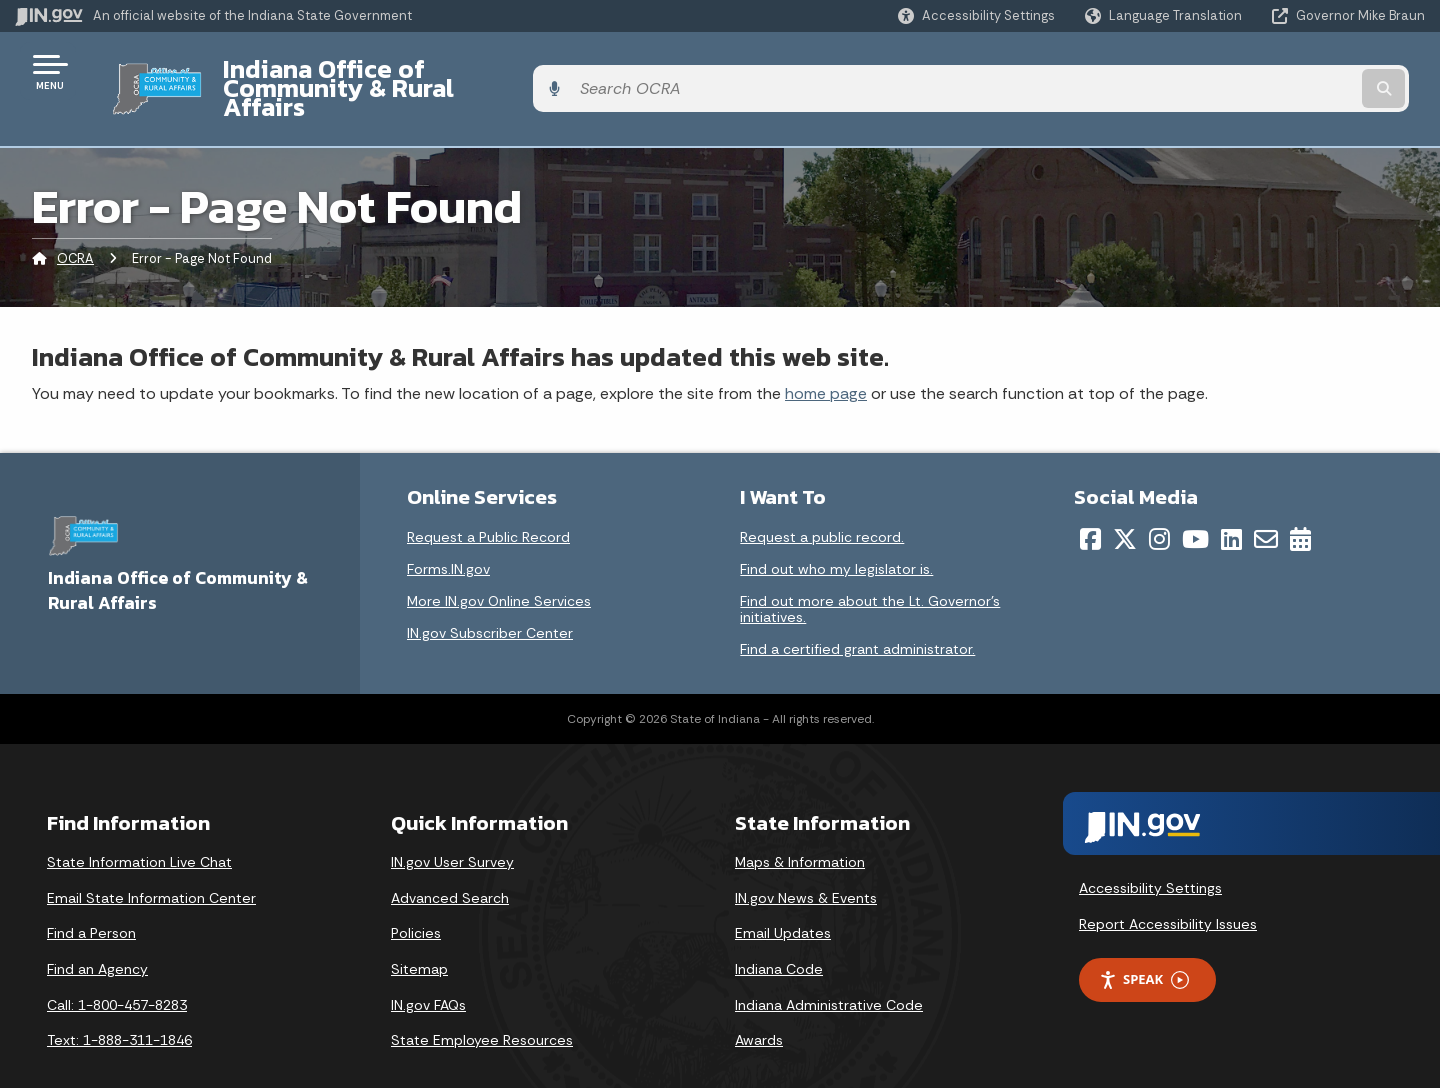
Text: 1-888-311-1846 (119, 1006)
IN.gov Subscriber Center (490, 599)
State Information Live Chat (139, 828)
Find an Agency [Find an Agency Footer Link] (97, 934)
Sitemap (419, 934)
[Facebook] (1090, 505)
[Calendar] (1300, 505)
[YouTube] (1195, 505)
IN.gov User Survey (452, 828)
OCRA (75, 224)
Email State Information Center (151, 863)
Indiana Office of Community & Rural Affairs (461, 71)
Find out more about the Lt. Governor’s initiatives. (870, 575)
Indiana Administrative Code (829, 970)
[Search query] (1262, 71)
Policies (416, 899)
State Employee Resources (482, 1006)
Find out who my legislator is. (836, 535)
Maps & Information (800, 828)
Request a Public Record (488, 503)
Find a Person (91, 899)
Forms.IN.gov (448, 535)
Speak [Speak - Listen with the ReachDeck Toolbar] (1144, 945)
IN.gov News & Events (806, 863)
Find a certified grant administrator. (857, 615)
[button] (976, 15)
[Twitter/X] (1125, 505)
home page (826, 358)
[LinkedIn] (1231, 505)
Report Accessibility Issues (1168, 889)
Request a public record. (822, 503)
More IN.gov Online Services (499, 567)
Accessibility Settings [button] (1150, 853)
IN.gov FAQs (428, 970)
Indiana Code (779, 934)
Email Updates (783, 899)
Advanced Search (450, 863)
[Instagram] (1159, 505)
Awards (759, 1006)
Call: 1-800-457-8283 (117, 970)
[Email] (1266, 505)
